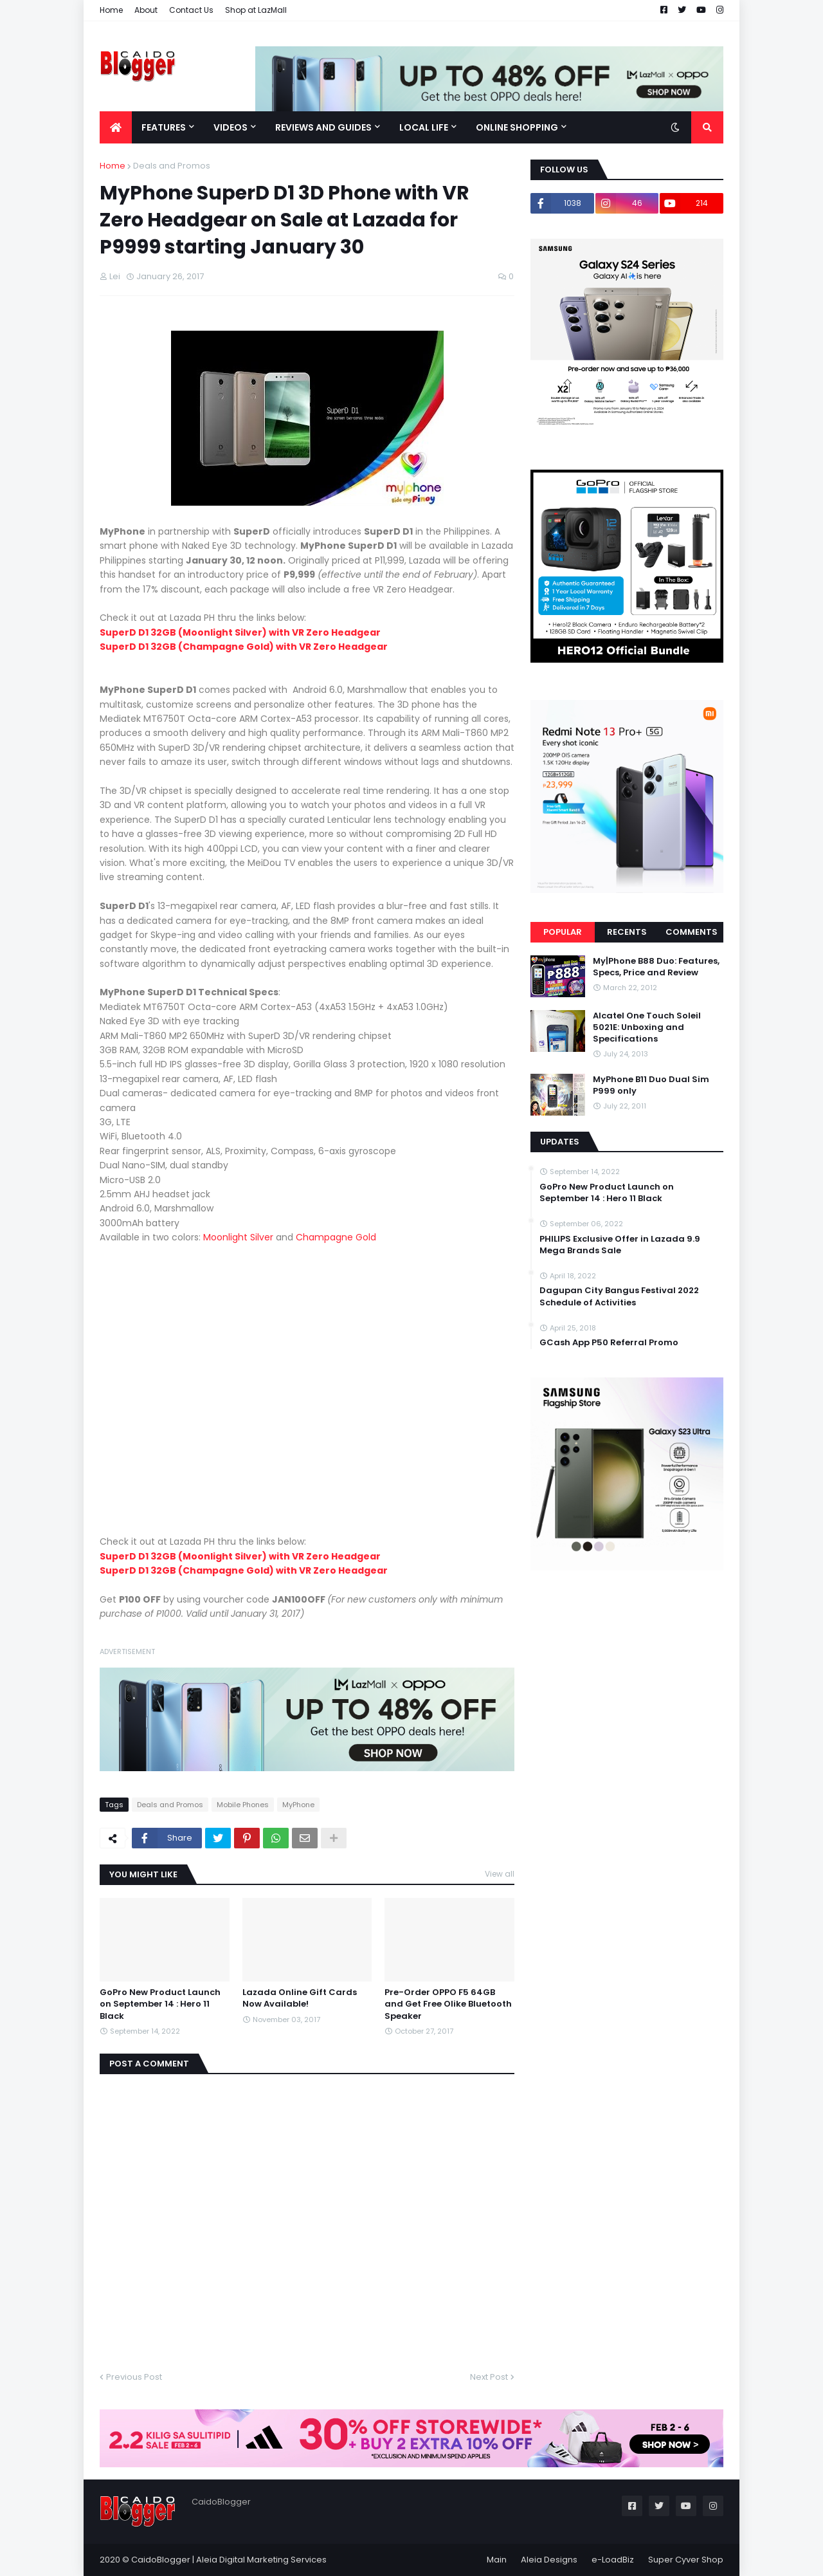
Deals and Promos (171, 166)
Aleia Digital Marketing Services (261, 2559)
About (146, 10)
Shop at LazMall (256, 10)
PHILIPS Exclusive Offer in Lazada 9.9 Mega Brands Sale (619, 1244)
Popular (562, 932)
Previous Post (134, 2377)
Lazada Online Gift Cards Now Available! (299, 1998)
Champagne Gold (336, 1237)
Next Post (489, 2377)
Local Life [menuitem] (423, 127)
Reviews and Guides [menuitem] (323, 127)
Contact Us (191, 10)
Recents (627, 932)
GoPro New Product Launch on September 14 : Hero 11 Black (160, 2004)
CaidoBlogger (160, 2559)
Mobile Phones (243, 1804)
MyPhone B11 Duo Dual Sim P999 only (651, 1085)
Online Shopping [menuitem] (517, 127)
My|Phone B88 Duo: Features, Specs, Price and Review (656, 967)
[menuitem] (116, 127)
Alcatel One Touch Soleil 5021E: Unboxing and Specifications (647, 1027)
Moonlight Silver (238, 1237)
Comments (691, 932)
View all (499, 1873)
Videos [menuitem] (230, 127)
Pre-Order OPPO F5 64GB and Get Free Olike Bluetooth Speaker (448, 2004)
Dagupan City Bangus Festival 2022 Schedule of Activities (619, 1296)
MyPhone (298, 1804)
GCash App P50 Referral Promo (608, 1342)
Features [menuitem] (163, 127)
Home (111, 10)
